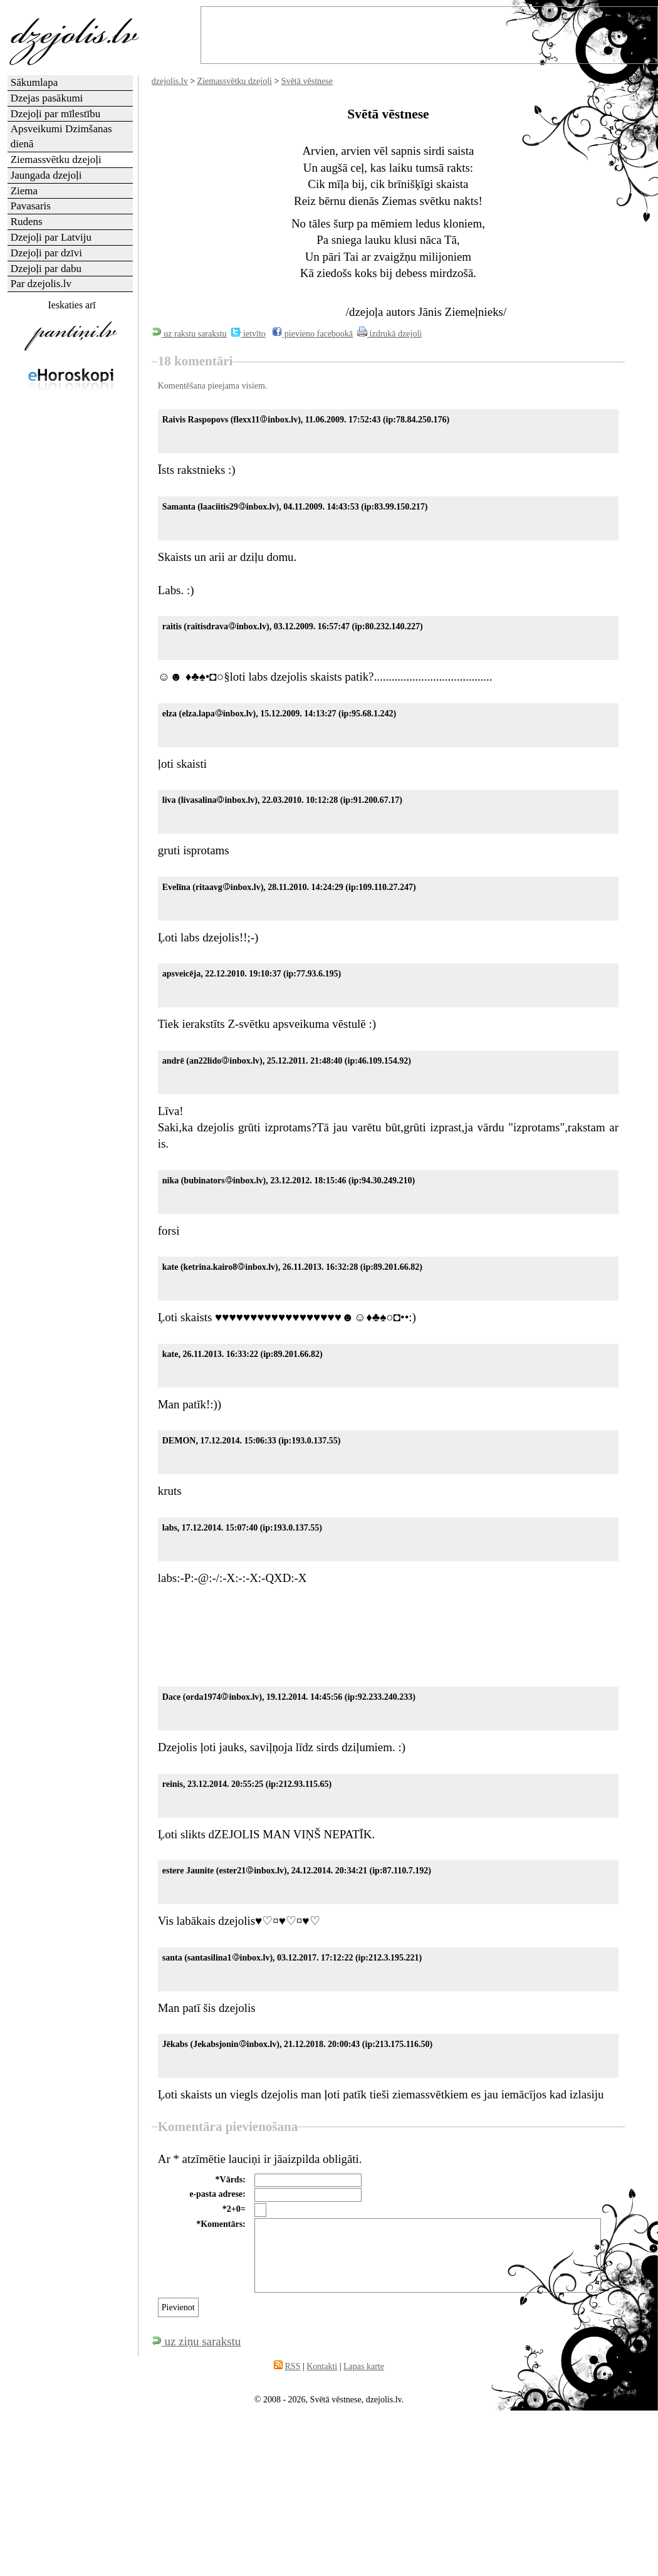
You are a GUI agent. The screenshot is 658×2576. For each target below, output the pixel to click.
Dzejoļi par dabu (46, 269)
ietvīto (248, 333)
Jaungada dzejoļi (46, 175)
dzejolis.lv (170, 81)
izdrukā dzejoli (389, 333)
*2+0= (234, 2209)
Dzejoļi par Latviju (51, 237)
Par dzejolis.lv (41, 284)
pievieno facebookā (312, 333)
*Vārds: (231, 2179)
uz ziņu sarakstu (196, 2341)
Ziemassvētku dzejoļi (234, 81)
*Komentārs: (221, 2224)
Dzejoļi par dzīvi (46, 253)
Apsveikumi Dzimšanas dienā (61, 136)
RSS (293, 2366)
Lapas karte (363, 2366)
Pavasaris (31, 206)
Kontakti (321, 2366)
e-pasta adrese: (217, 2194)
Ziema (24, 191)
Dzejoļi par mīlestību (56, 114)
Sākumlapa (34, 82)
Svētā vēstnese (307, 81)
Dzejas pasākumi (47, 98)
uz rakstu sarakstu (189, 333)
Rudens (27, 222)
